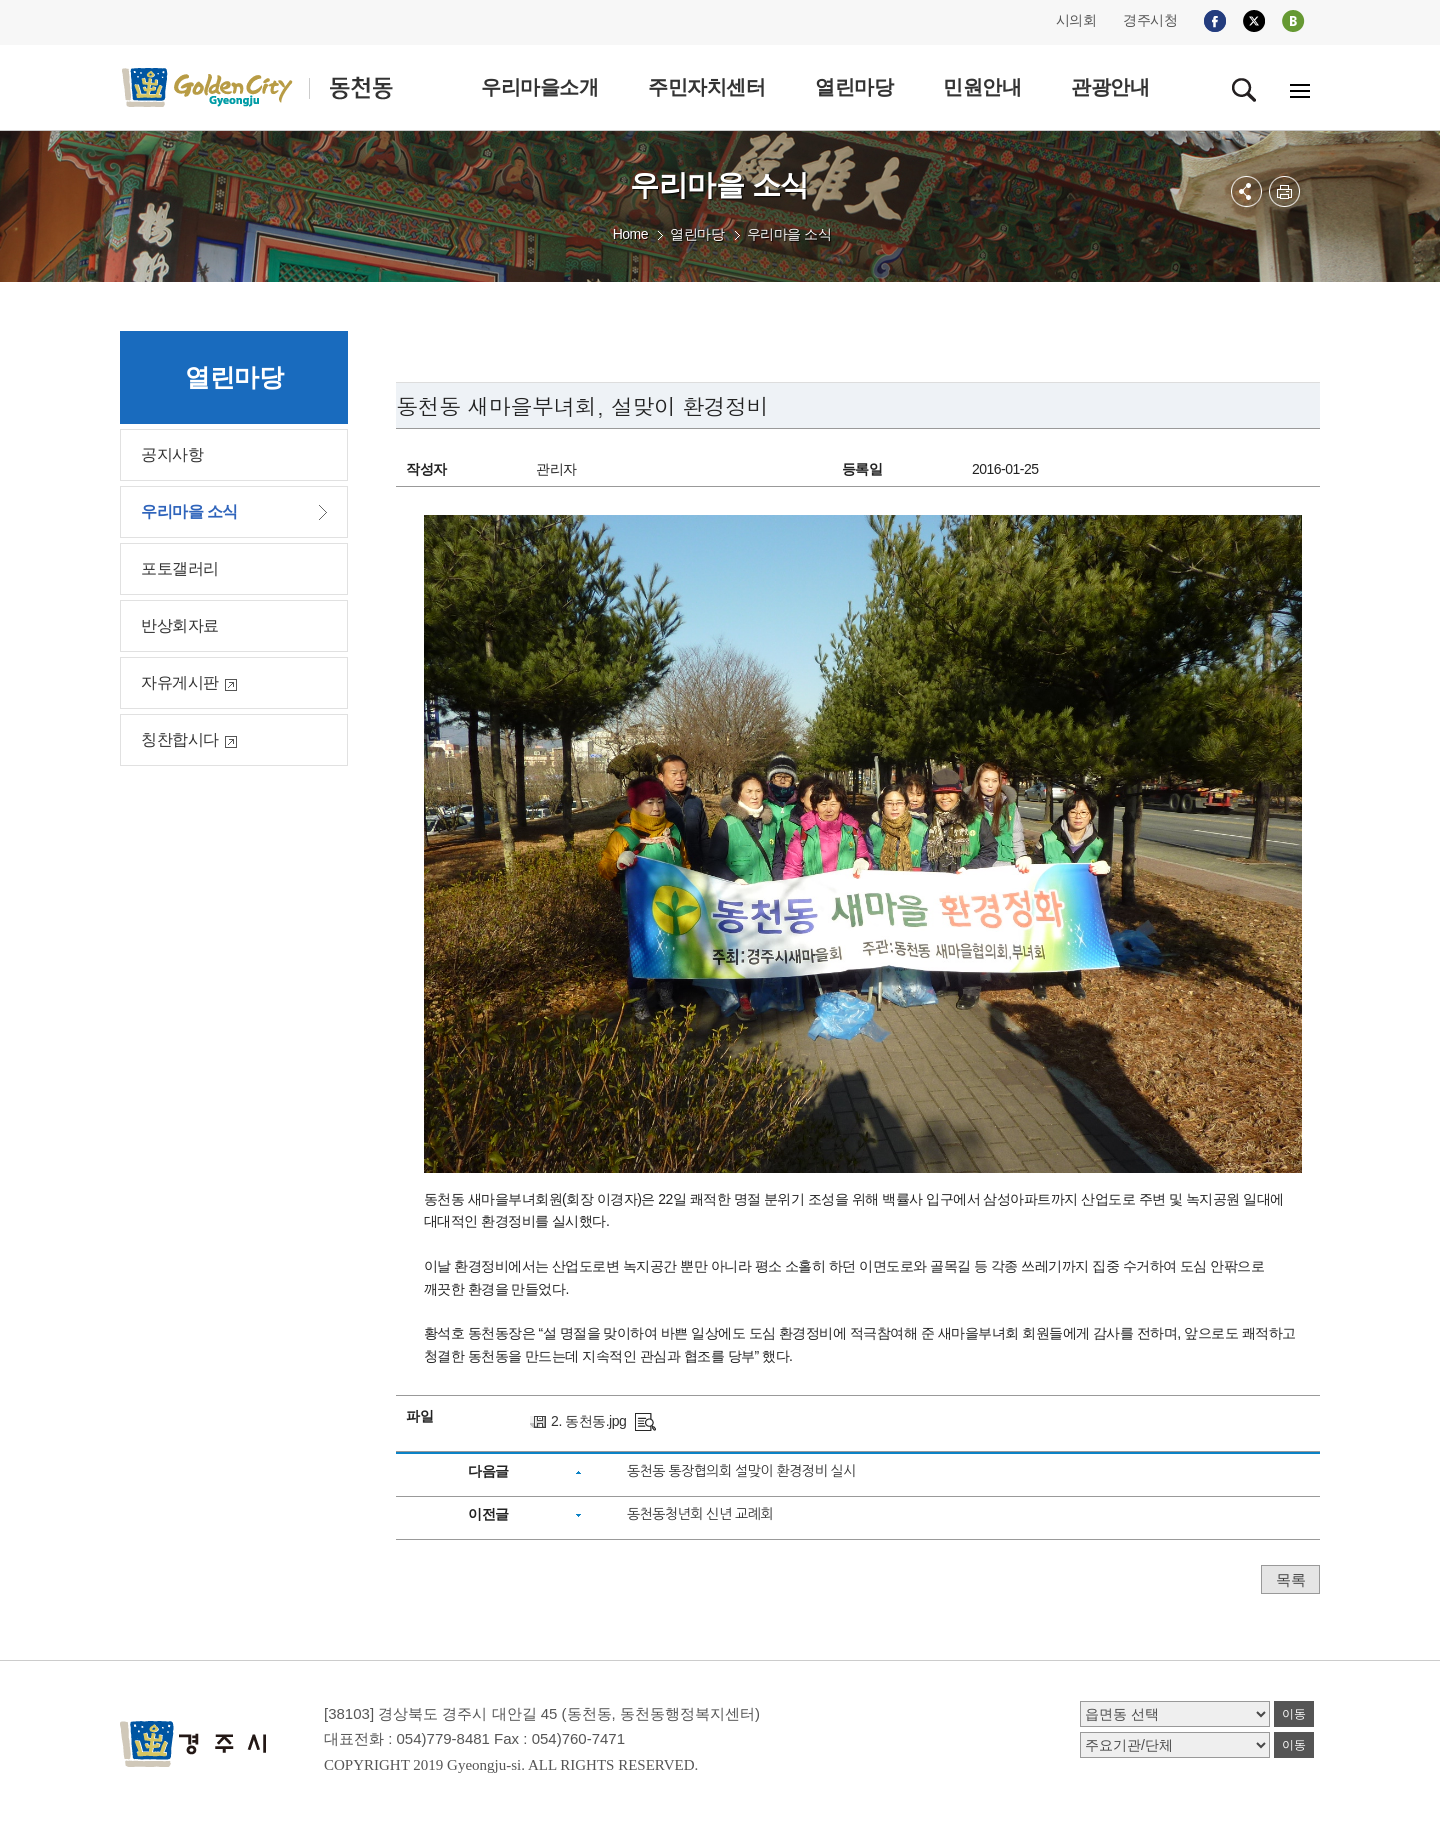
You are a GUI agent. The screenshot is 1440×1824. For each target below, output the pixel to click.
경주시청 (1150, 20)
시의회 (1076, 20)
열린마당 (697, 234)
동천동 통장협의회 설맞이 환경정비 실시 (741, 1471)
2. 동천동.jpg (588, 1421)
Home (630, 234)
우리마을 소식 (789, 234)
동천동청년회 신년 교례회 (700, 1514)
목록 (1290, 1579)
